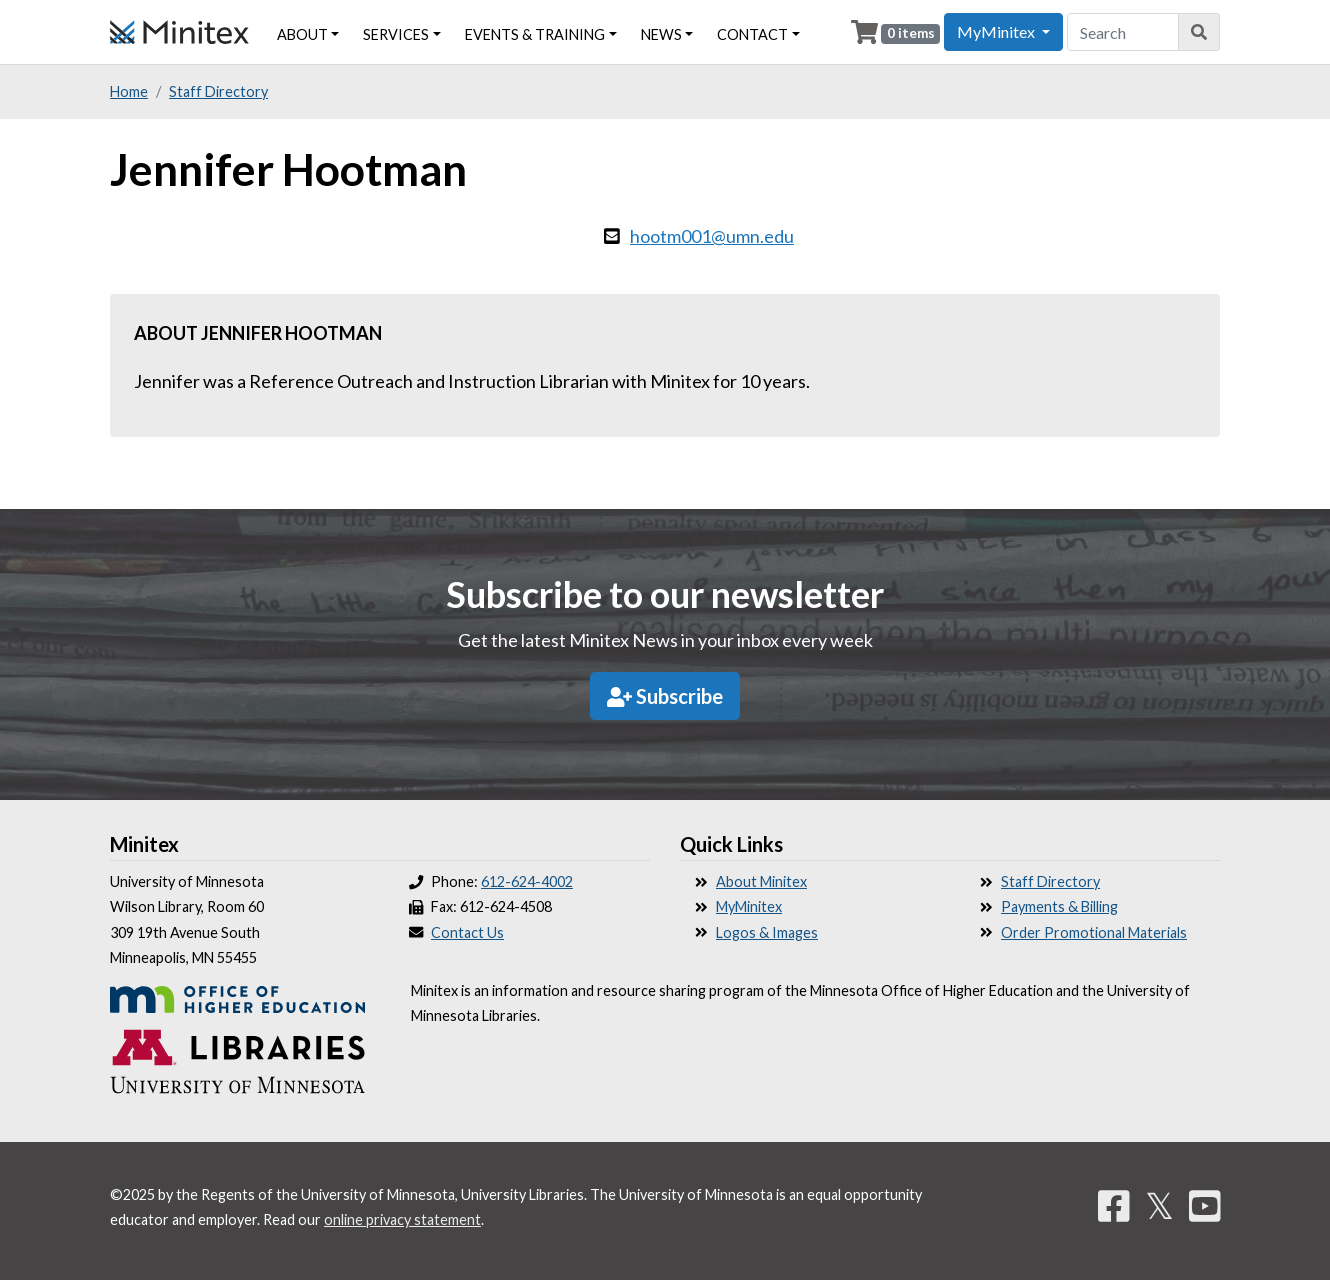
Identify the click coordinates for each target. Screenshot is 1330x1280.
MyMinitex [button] (997, 31)
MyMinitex (749, 906)
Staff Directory (218, 91)
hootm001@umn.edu (712, 236)
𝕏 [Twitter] (1159, 1205)
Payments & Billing (1059, 906)
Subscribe (665, 696)
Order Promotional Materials (1094, 932)
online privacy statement (402, 1219)
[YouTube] (1205, 1205)
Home (129, 91)
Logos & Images (767, 932)
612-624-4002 (527, 881)
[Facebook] (1114, 1205)
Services (396, 34)
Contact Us (467, 932)
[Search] (1199, 32)
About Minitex (761, 881)
